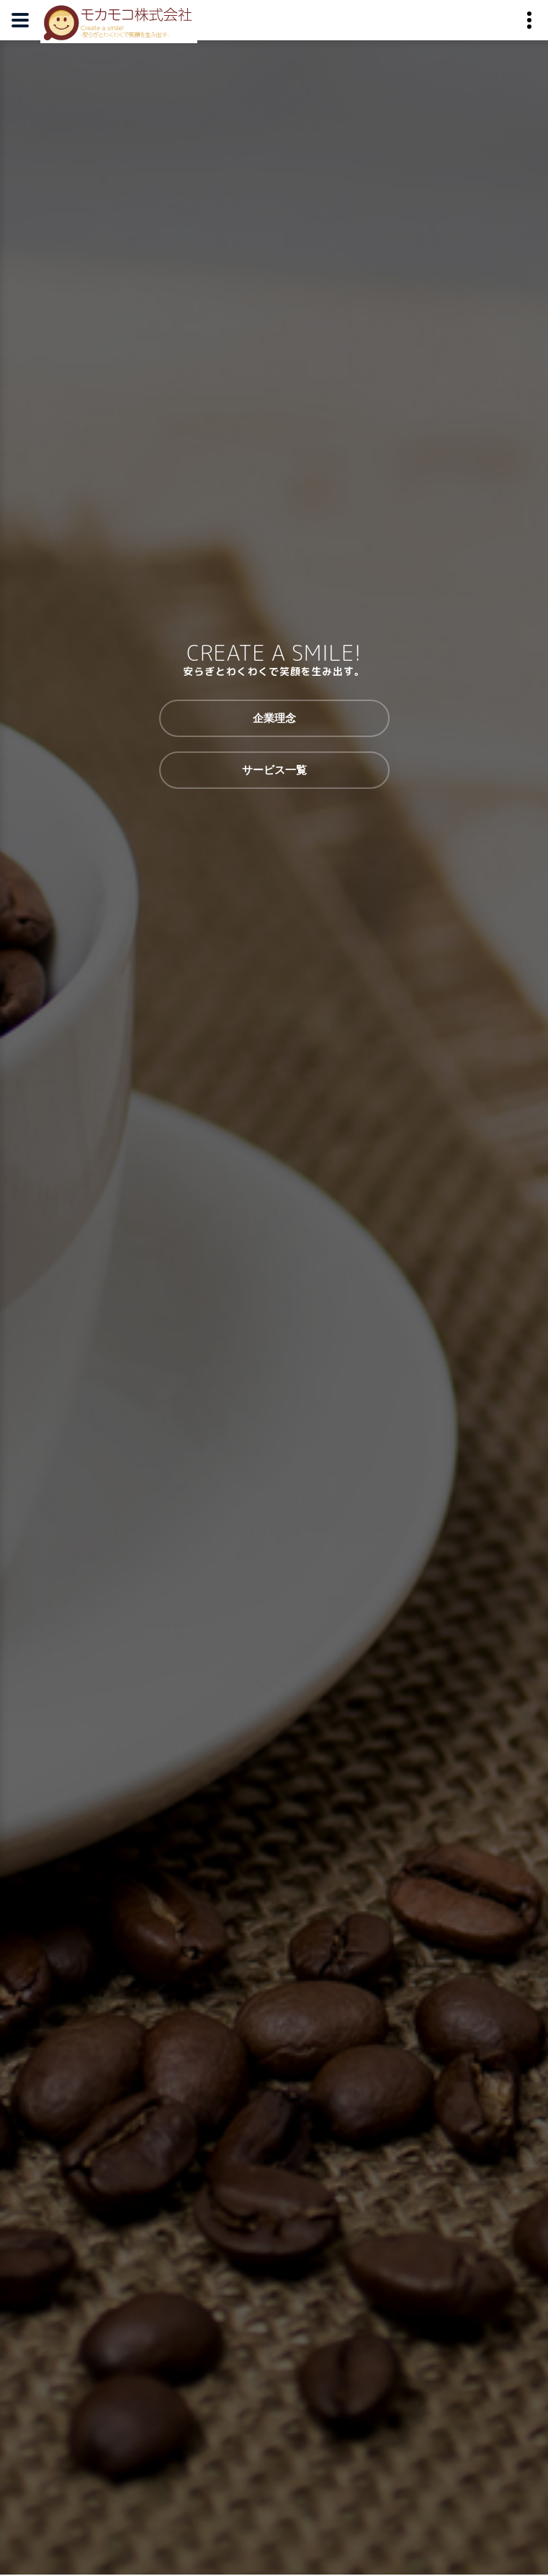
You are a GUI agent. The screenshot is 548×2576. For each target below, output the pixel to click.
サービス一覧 (274, 770)
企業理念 (274, 718)
